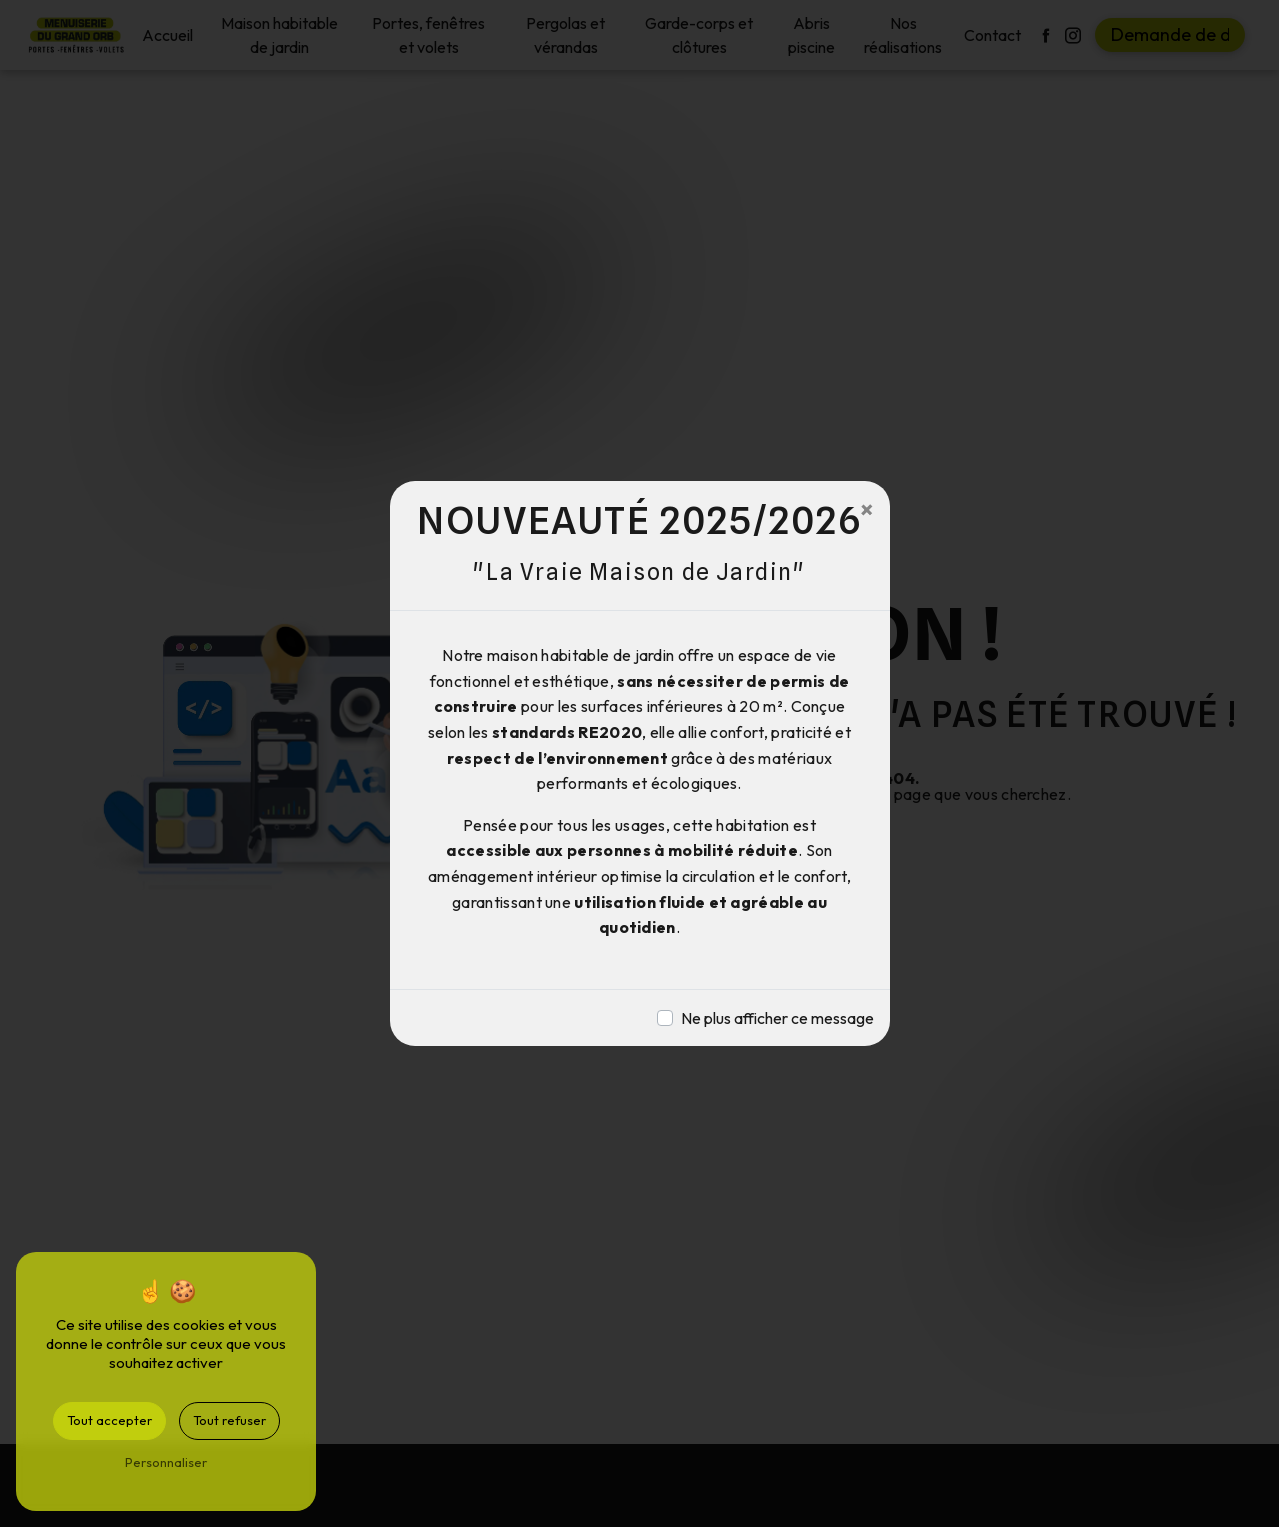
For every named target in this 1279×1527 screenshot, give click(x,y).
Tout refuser (229, 1420)
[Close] (867, 509)
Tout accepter (109, 1420)
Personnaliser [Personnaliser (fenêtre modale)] (166, 1462)
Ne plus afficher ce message (777, 1018)
